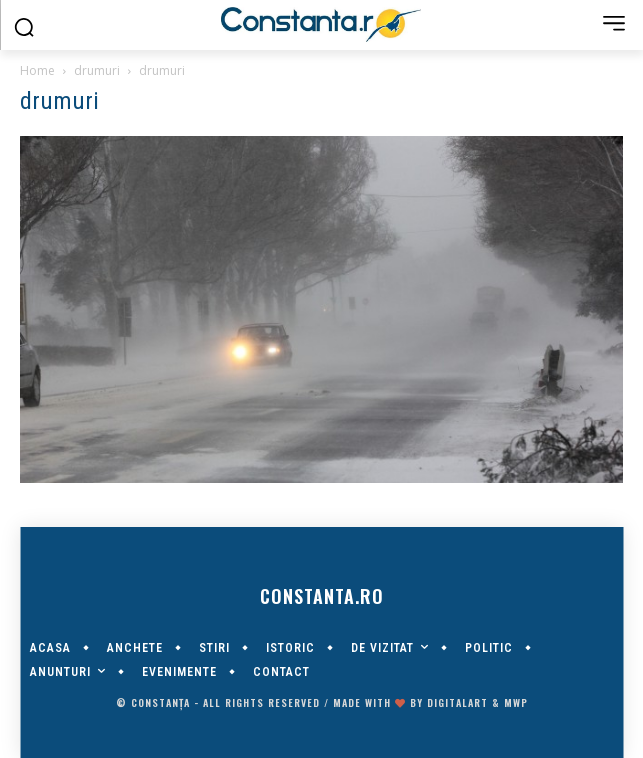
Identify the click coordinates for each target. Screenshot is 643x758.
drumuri (97, 70)
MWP (516, 702)
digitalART (457, 702)
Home (37, 70)
